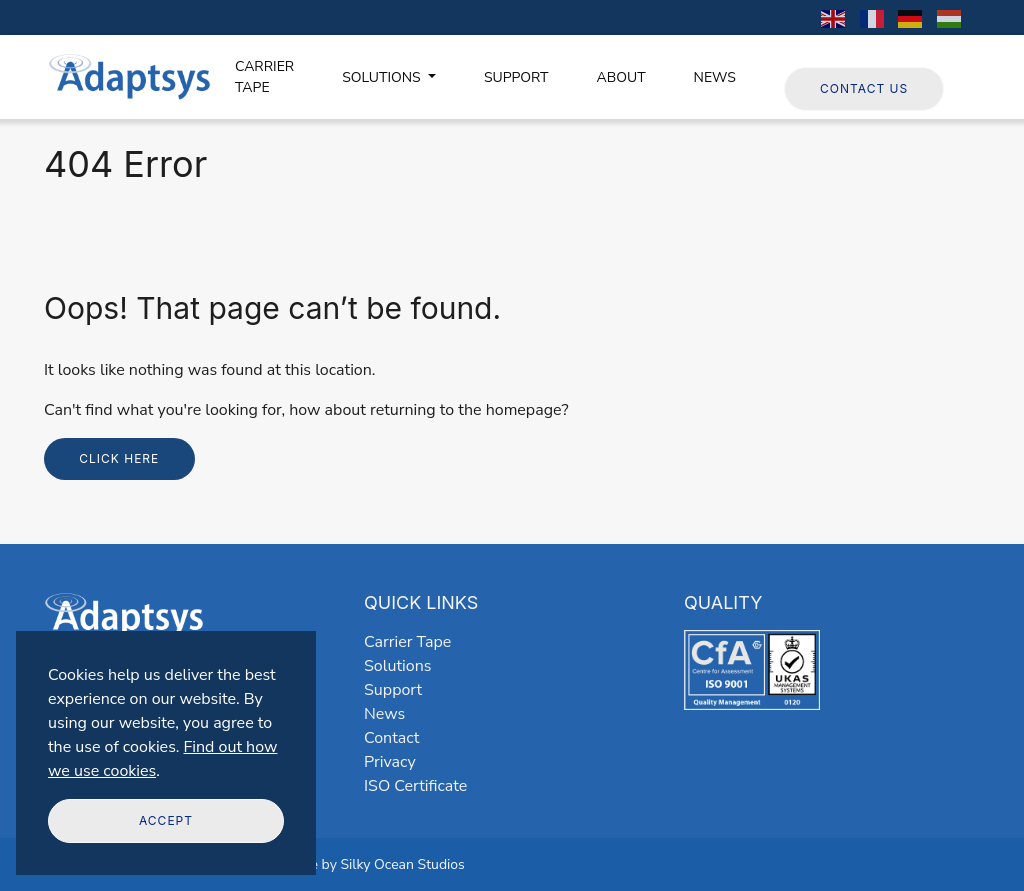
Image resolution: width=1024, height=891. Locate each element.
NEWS (715, 77)
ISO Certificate (415, 786)
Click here (119, 458)
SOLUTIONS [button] (383, 77)
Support (393, 690)
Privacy (390, 762)
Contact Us (864, 88)
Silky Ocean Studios (402, 864)
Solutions (397, 666)
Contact (391, 738)
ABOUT (621, 77)
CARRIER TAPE (264, 77)
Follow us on (840, 55)
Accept (166, 820)
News (384, 714)
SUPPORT (516, 77)
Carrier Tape (407, 642)
